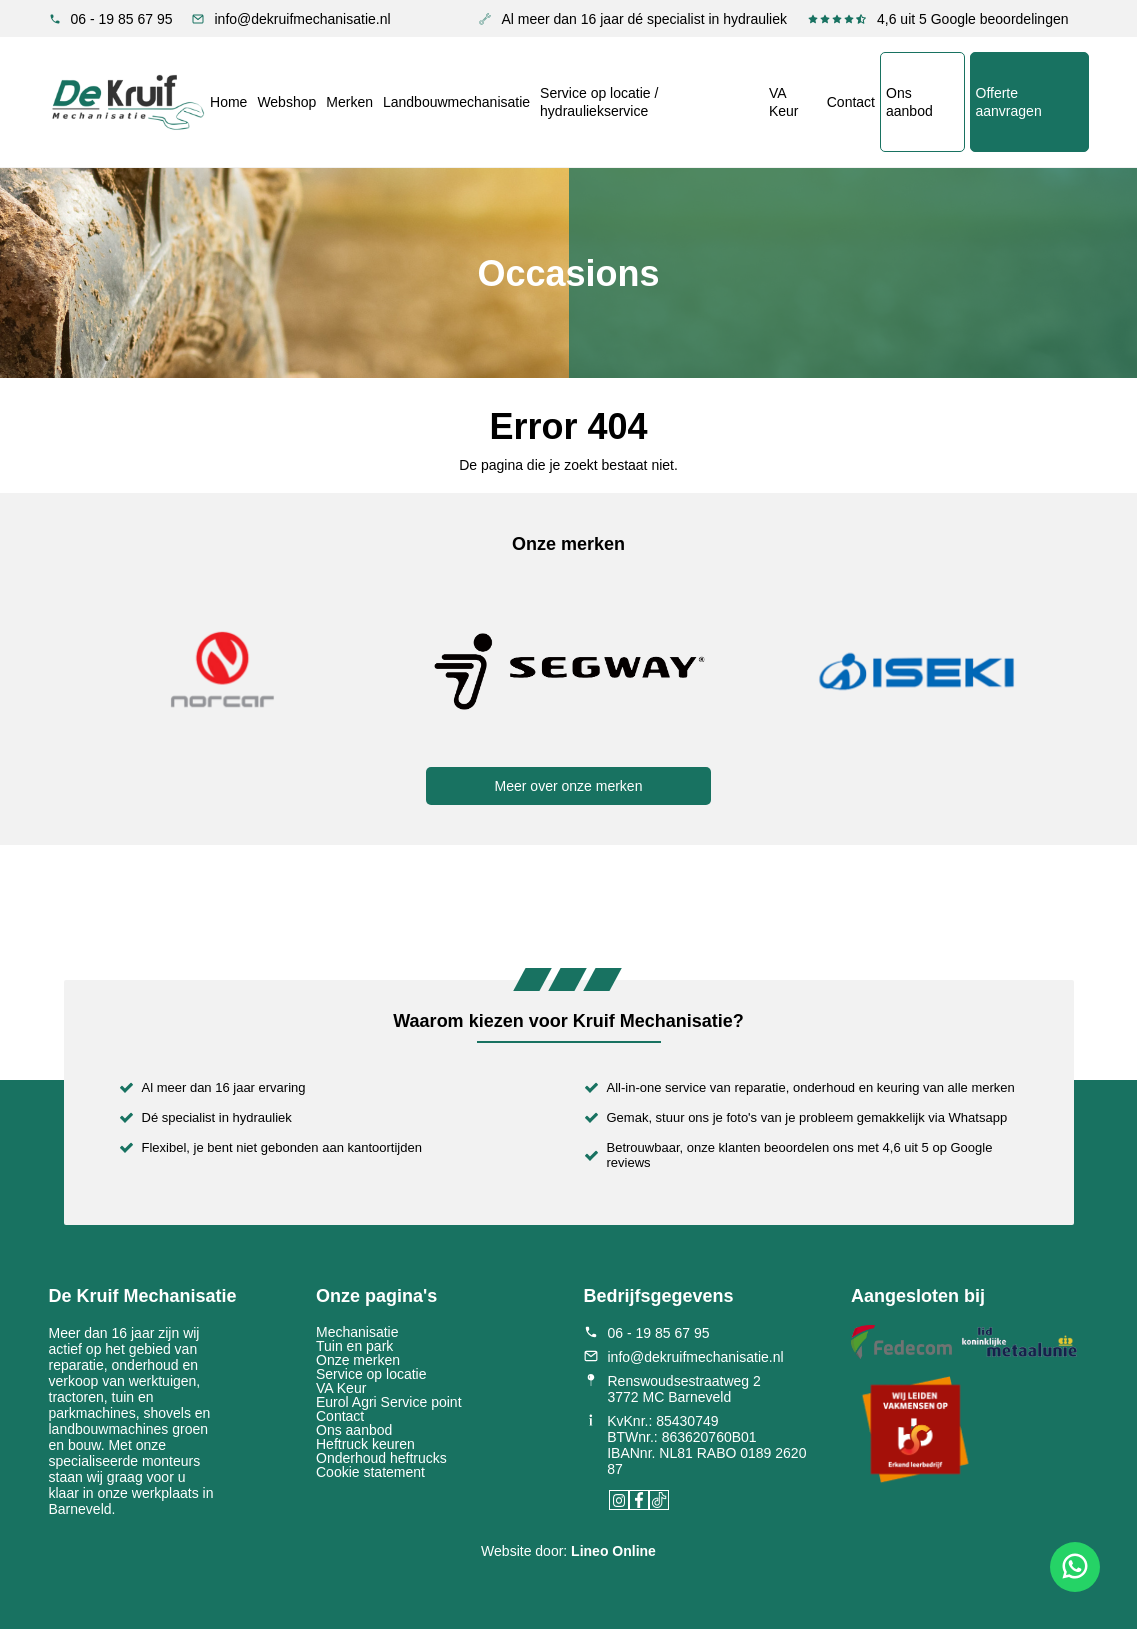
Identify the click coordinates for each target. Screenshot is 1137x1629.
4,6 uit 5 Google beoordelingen (937, 19)
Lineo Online (613, 1551)
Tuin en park (354, 1346)
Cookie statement (370, 1472)
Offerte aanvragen (1008, 102)
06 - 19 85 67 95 (111, 19)
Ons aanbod (909, 102)
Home (227, 102)
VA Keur (784, 102)
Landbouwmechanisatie (455, 102)
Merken (349, 102)
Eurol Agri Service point (389, 1402)
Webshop (286, 102)
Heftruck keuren (365, 1444)
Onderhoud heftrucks (381, 1458)
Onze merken (358, 1360)
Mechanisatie (357, 1332)
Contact (851, 102)
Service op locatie (371, 1374)
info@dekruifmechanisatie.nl (291, 19)
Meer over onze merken (569, 786)
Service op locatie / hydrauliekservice (599, 102)
